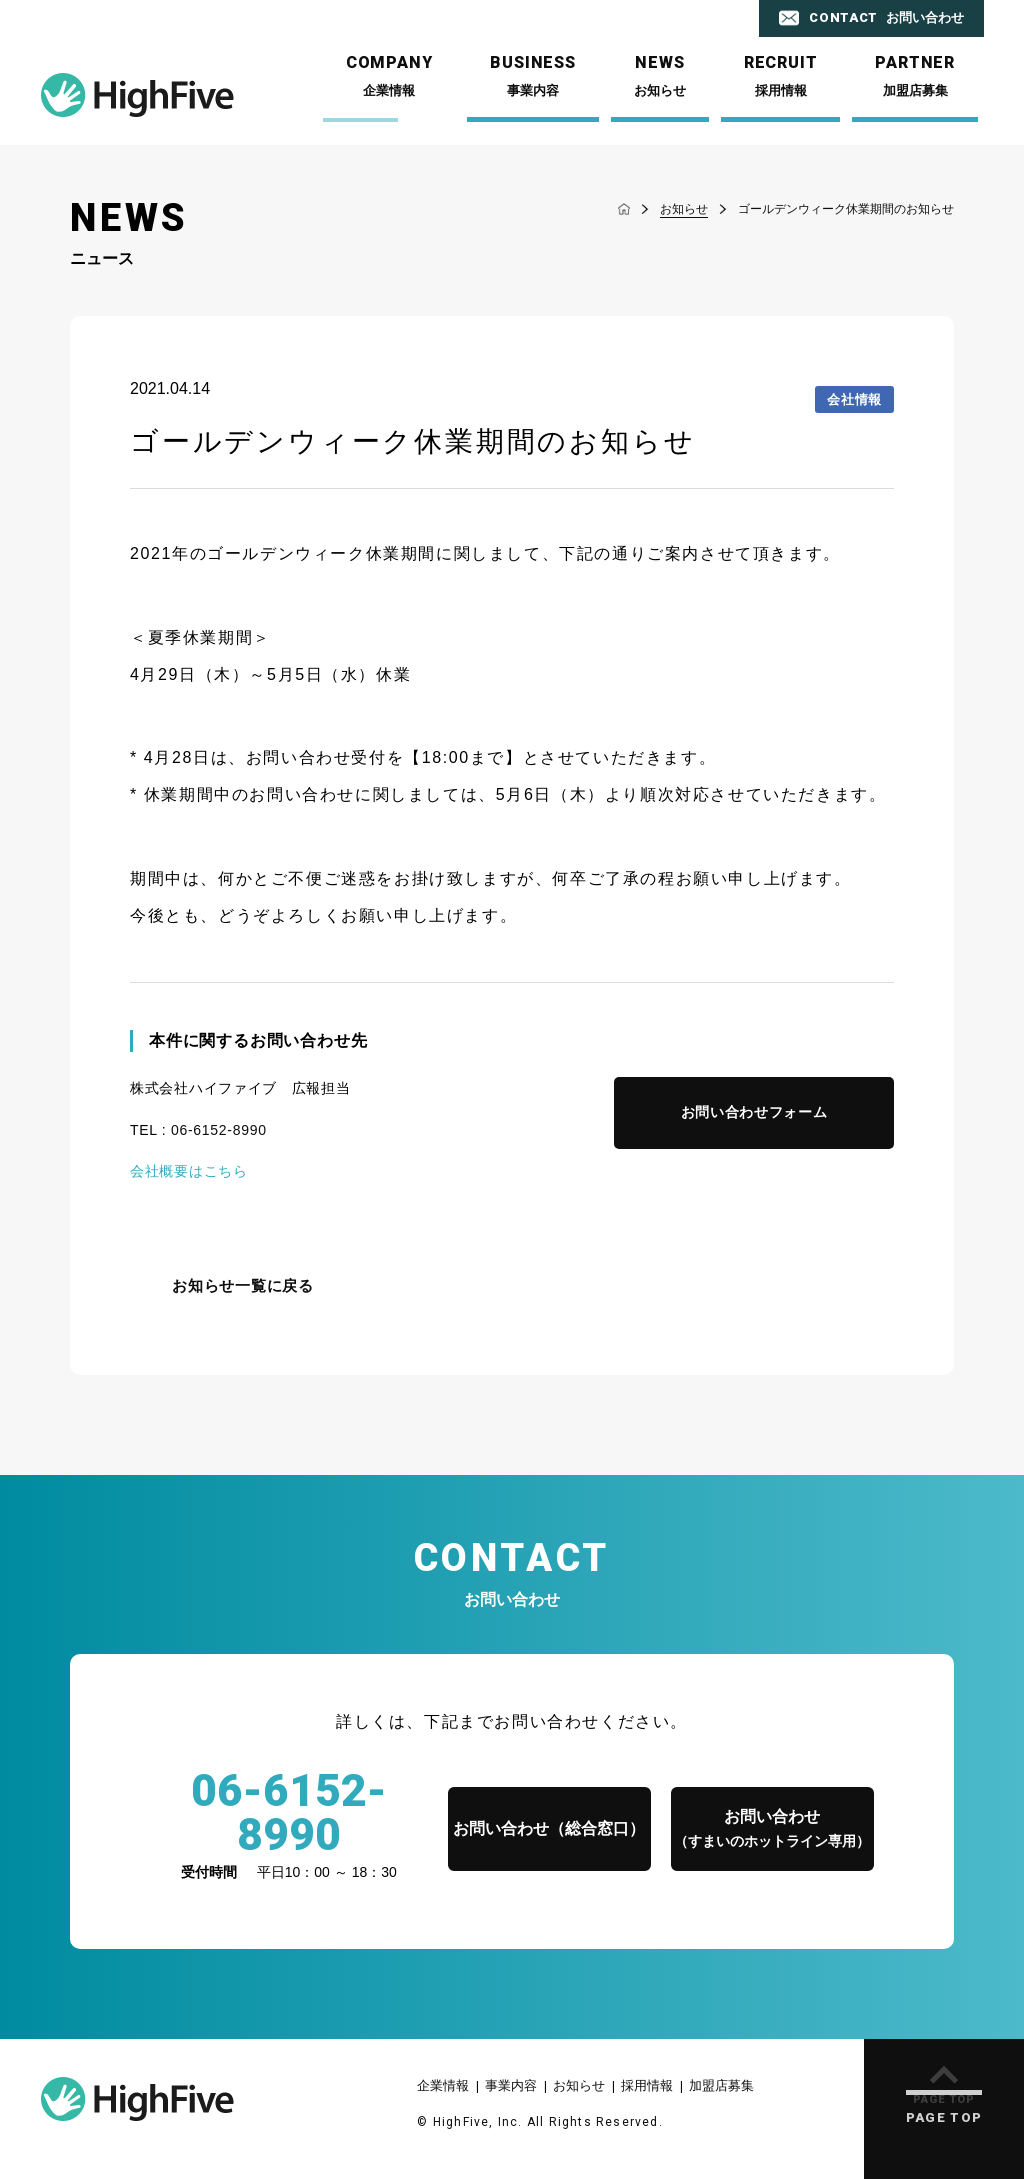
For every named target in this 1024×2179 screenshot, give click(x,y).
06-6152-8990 (219, 1130)
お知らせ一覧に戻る (243, 1286)
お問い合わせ (772, 1830)
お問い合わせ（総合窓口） (549, 1828)
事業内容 (511, 2085)
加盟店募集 (721, 2085)
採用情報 (647, 2085)
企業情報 (443, 2085)
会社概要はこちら (189, 1171)
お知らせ (579, 2085)
